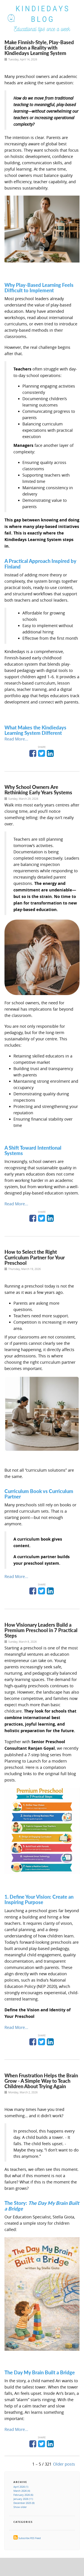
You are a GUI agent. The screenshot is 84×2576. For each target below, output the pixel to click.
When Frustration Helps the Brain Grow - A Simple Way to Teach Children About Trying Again (41, 2080)
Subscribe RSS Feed (29, 2538)
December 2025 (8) (23, 2503)
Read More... (16, 739)
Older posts (64, 2464)
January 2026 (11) (23, 2499)
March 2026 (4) (21, 2490)
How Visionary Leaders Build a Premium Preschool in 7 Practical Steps (41, 1630)
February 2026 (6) (23, 2494)
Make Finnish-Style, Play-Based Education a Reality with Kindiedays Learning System (39, 47)
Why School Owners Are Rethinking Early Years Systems (38, 789)
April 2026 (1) (20, 2486)
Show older (20, 2507)
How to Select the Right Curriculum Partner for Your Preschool (34, 1257)
